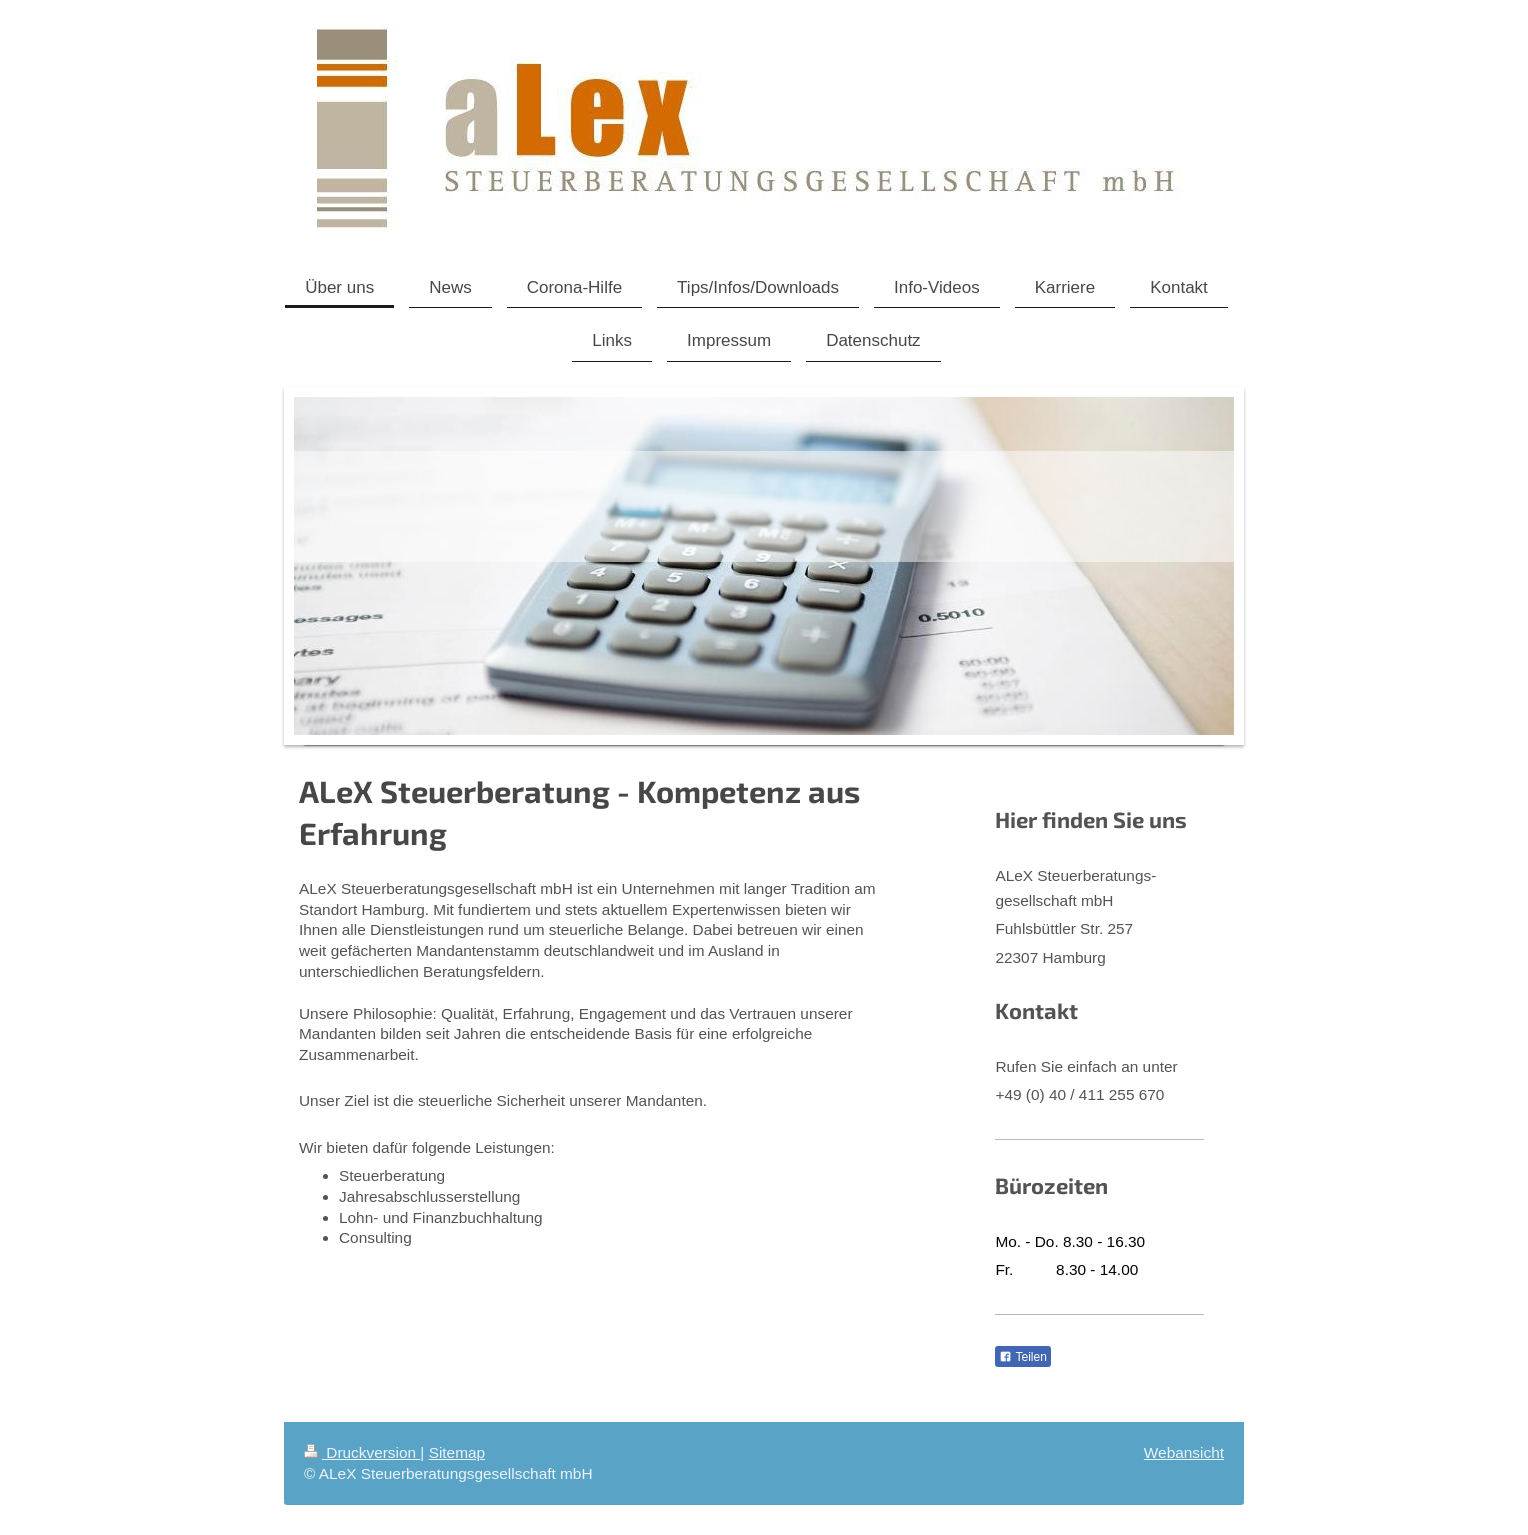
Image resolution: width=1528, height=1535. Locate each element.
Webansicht (1184, 1452)
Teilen (1022, 1357)
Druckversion (362, 1452)
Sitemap (457, 1452)
